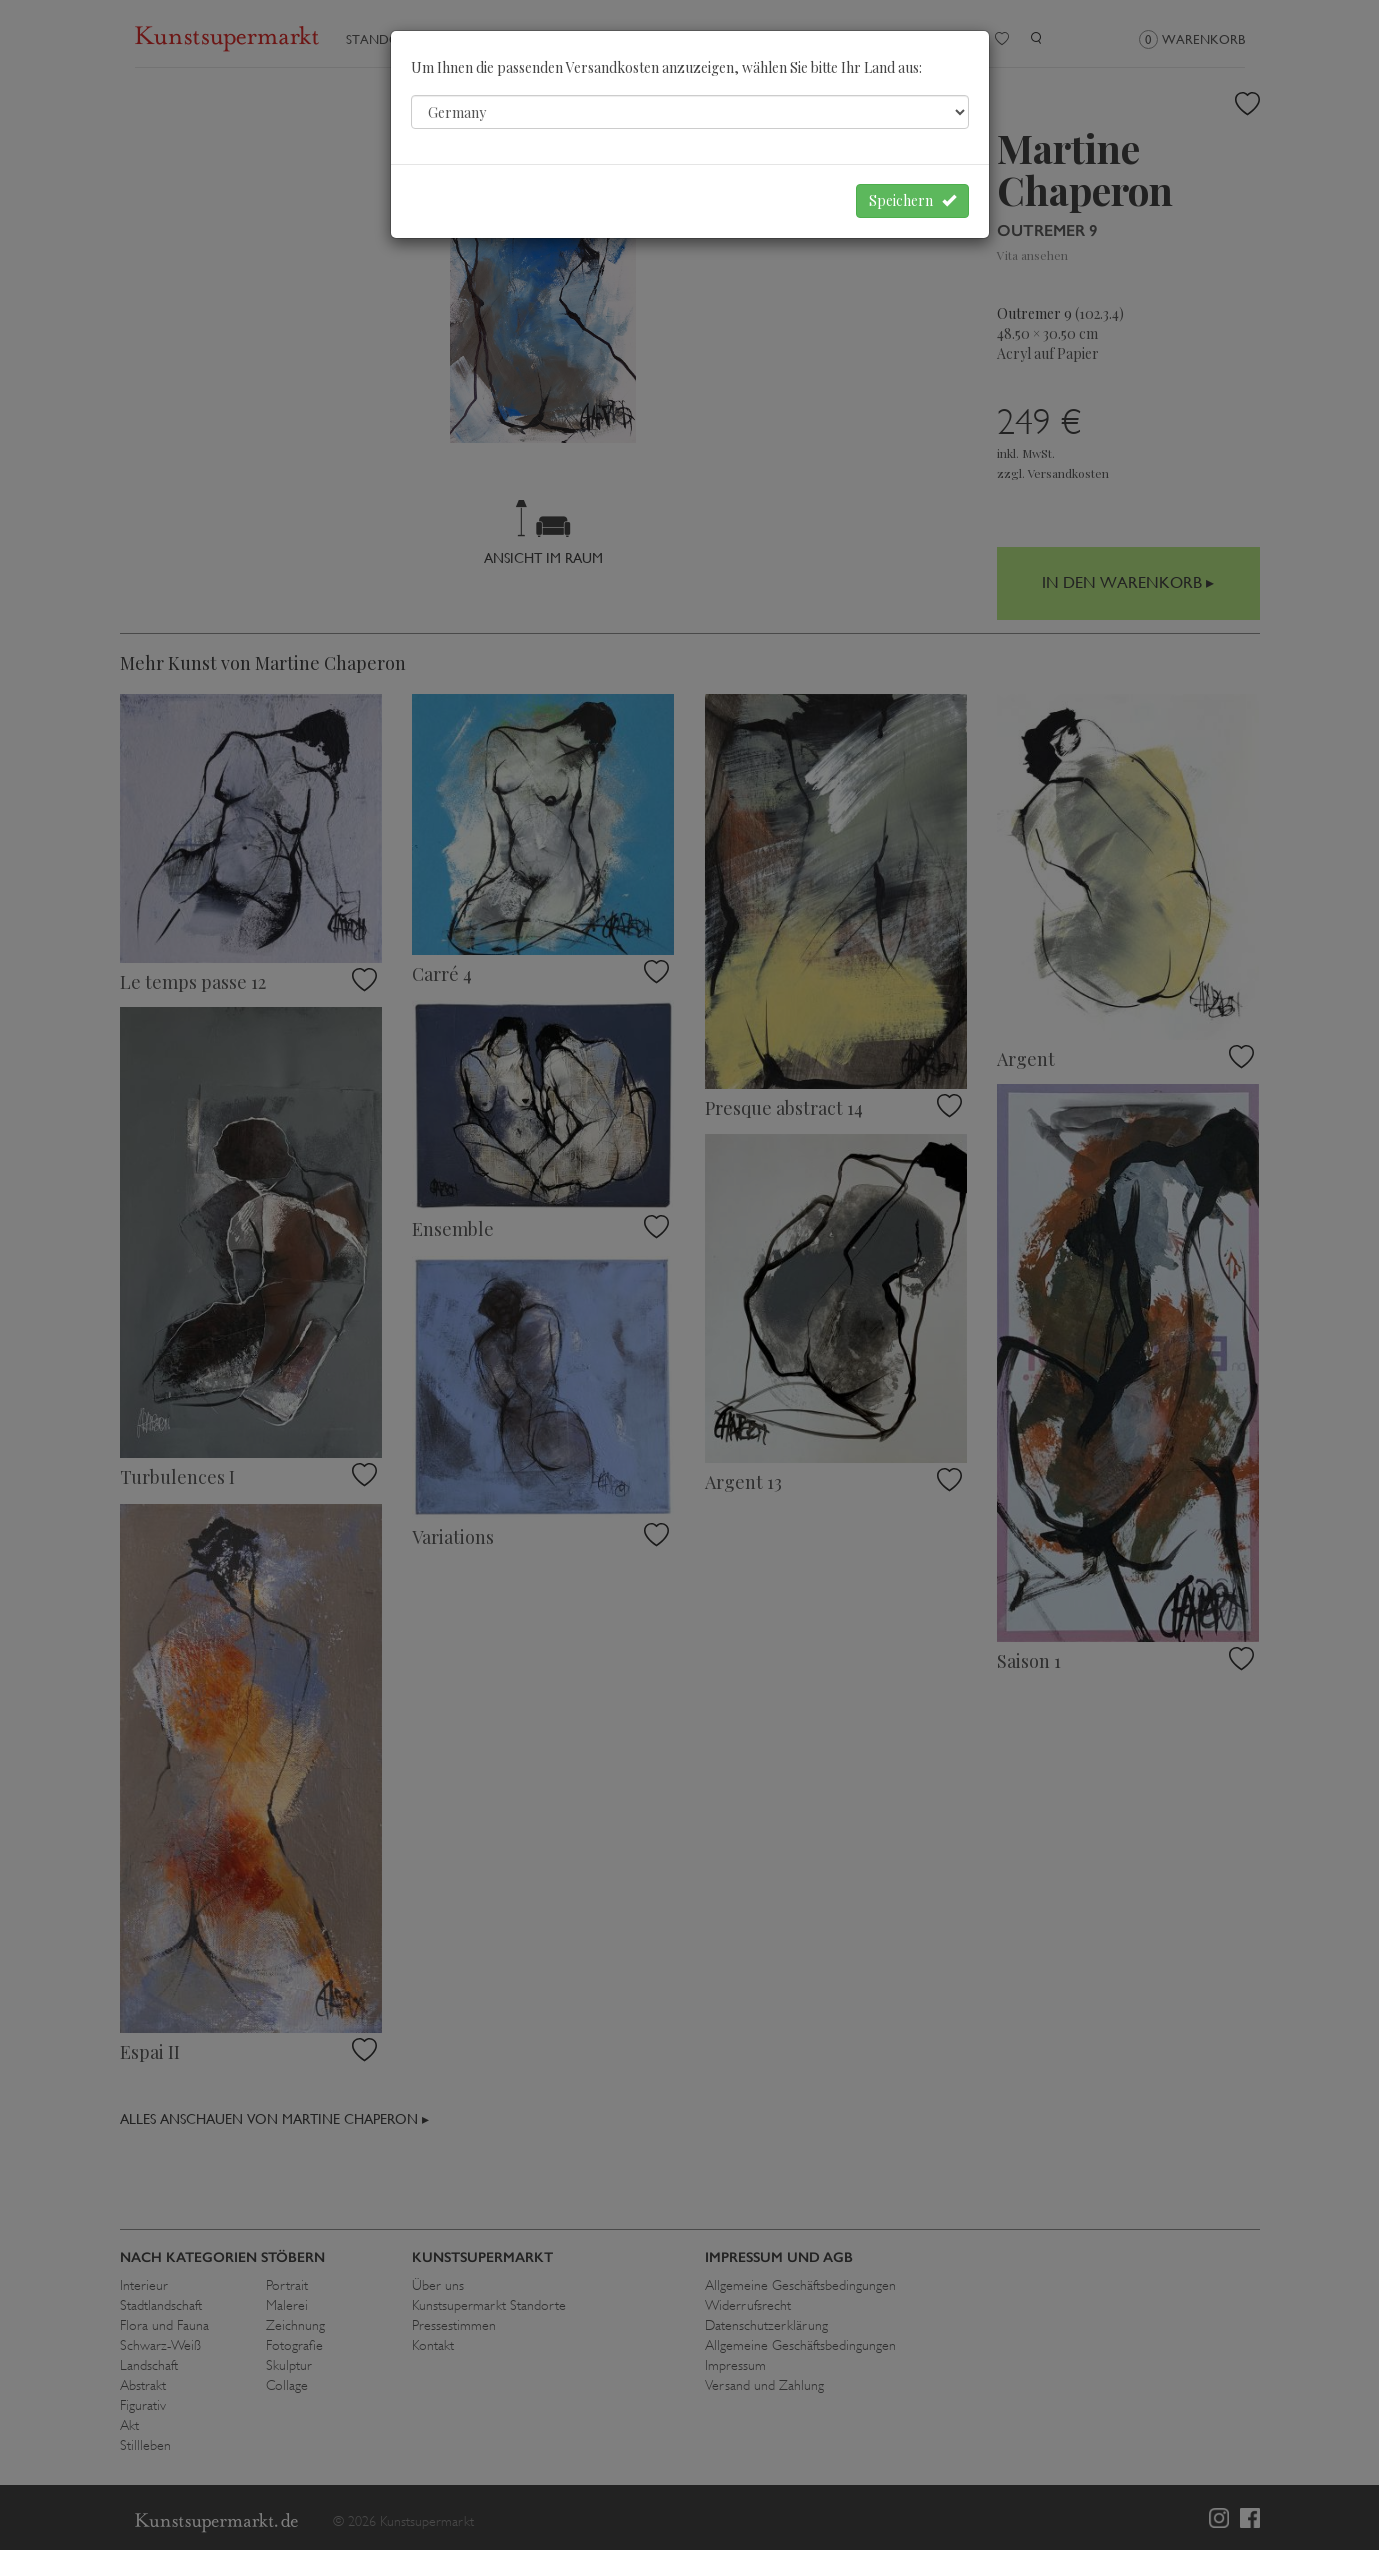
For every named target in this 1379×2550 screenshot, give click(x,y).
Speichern (912, 200)
